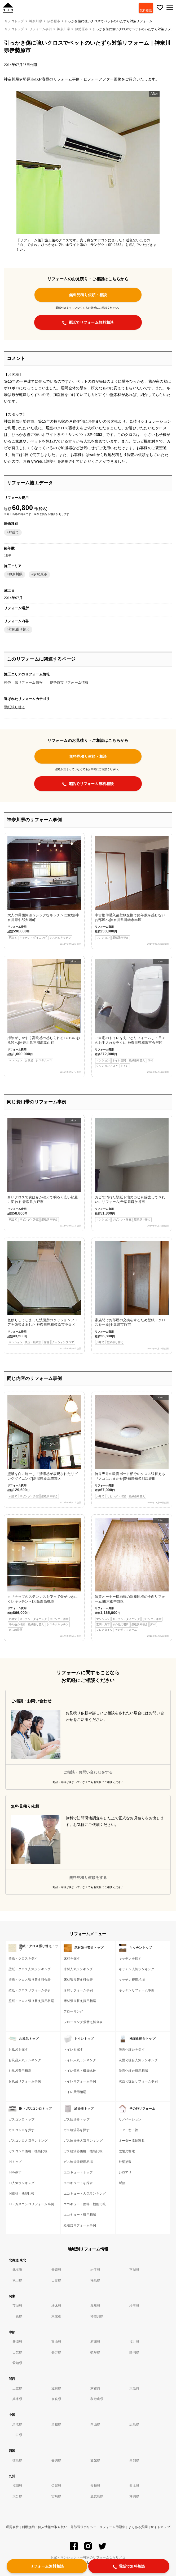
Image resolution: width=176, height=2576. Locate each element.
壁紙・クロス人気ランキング (29, 1969)
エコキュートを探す (78, 2183)
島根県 (56, 2424)
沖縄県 (134, 2496)
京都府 (95, 2388)
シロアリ (125, 2172)
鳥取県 (17, 2424)
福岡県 (17, 2486)
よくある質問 (138, 2527)
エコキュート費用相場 (80, 2215)
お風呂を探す (18, 2049)
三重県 (17, 2388)
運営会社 (12, 2527)
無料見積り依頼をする (88, 1877)
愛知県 (17, 2363)
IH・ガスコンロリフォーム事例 (31, 2204)
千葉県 (17, 2316)
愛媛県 (95, 2460)
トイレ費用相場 (75, 2092)
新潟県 (17, 2342)
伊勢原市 (81, 29)
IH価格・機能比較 (21, 2193)
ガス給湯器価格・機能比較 (83, 2151)
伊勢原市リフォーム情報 (69, 682)
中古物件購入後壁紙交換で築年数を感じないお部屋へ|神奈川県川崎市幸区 (132, 888)
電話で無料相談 (129, 2566)
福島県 (95, 2280)
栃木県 (56, 2306)
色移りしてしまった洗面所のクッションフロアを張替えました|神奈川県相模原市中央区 (44, 1293)
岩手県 (95, 2270)
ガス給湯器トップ (77, 2119)
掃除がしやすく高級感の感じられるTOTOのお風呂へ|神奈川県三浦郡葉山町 (44, 1011)
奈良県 (56, 2399)
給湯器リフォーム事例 (80, 2225)
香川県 (56, 2460)
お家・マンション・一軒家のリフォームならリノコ (88, 2557)
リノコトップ (14, 29)
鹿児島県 (96, 2496)
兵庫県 (17, 2399)
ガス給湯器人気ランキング (83, 2140)
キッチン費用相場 (132, 1980)
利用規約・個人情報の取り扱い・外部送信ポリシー (59, 2527)
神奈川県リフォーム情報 (23, 682)
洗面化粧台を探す (132, 2049)
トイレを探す (73, 2049)
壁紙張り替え (19, 629)
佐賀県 (56, 2486)
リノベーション (130, 2119)
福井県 (134, 2342)
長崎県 (95, 2486)
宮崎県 (56, 2496)
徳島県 (17, 2460)
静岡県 (134, 2352)
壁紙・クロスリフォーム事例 (29, 1990)
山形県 (56, 2280)
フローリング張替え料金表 (83, 2022)
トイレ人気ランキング (80, 2060)
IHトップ (14, 2162)
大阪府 (134, 2388)
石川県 (95, 2342)
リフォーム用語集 (112, 2527)
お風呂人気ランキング (24, 2060)
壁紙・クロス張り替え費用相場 (31, 2001)
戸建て (13, 532)
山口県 (17, 2435)
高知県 (134, 2460)
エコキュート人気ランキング (85, 2193)
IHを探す (14, 2172)
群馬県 (95, 2306)
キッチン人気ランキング (137, 1969)
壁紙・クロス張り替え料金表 (29, 1980)
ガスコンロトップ (21, 2119)
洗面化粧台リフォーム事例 (138, 2081)
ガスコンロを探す (21, 2130)
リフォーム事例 (40, 29)
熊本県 (134, 2486)
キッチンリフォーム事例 (137, 1990)
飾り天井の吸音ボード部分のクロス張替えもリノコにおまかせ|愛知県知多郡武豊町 (132, 1447)
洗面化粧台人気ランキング (138, 2060)
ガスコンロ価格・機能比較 (27, 2151)
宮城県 (134, 2270)
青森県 (56, 2270)
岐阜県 (95, 2352)
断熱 (122, 2183)
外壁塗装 (125, 2162)
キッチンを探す (130, 1958)
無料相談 (146, 10)
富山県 (56, 2342)
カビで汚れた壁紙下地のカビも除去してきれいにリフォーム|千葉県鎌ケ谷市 (132, 1170)
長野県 (56, 2352)
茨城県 (17, 2306)
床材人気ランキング (78, 1969)
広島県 (134, 2424)
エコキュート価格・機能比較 (85, 2204)
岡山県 (95, 2424)
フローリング (73, 2011)
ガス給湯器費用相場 (78, 2162)
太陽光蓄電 (127, 2151)
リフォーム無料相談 (47, 2566)
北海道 (17, 2270)
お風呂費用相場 (19, 2071)
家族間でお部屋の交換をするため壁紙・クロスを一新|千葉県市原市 (132, 1293)
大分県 (17, 2496)
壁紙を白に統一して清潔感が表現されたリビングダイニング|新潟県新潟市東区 (44, 1447)
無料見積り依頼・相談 (88, 295)
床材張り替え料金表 (78, 1980)
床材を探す (72, 1958)
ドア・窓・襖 (128, 2130)
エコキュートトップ (78, 2172)
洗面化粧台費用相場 (133, 2071)
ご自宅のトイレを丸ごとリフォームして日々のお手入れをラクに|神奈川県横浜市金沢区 (132, 1013)
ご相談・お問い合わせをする (88, 1772)
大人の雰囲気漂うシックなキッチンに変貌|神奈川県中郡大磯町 (44, 888)
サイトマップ (160, 2527)
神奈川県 (63, 29)
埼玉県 (134, 2306)
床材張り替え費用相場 (80, 2001)
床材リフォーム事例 (78, 1990)
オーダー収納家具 (132, 2140)
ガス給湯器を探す (77, 2130)
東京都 (56, 2316)
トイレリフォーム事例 (80, 2081)
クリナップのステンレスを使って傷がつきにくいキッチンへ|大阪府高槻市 (44, 1575)
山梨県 (17, 2352)
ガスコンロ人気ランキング (27, 2140)
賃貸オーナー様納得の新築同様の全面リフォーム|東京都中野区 (132, 1575)
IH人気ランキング (21, 2183)
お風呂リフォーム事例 (24, 2081)
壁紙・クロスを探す (23, 1958)
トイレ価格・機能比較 (80, 2071)
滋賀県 (56, 2388)
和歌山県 (96, 2399)
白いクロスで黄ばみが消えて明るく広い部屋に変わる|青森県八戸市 (44, 1170)
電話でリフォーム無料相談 (88, 322)
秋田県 (17, 2280)
